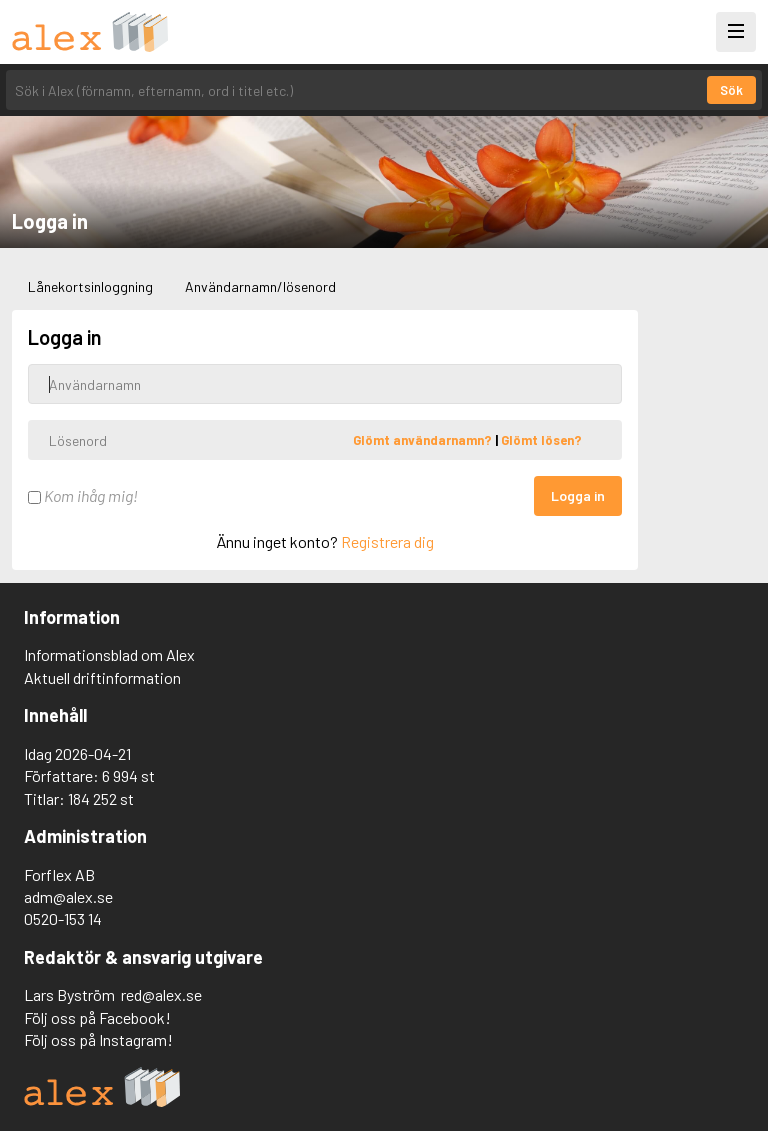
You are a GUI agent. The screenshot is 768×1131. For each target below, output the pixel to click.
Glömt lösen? (541, 440)
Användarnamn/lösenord (260, 286)
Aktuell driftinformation (102, 677)
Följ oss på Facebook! (97, 1017)
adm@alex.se (68, 896)
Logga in (578, 495)
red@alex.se (161, 994)
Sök (731, 90)
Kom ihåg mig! (83, 495)
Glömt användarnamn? (424, 440)
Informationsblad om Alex (109, 654)
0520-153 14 (63, 918)
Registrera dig (387, 541)
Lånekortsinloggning (90, 286)
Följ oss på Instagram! (98, 1039)
